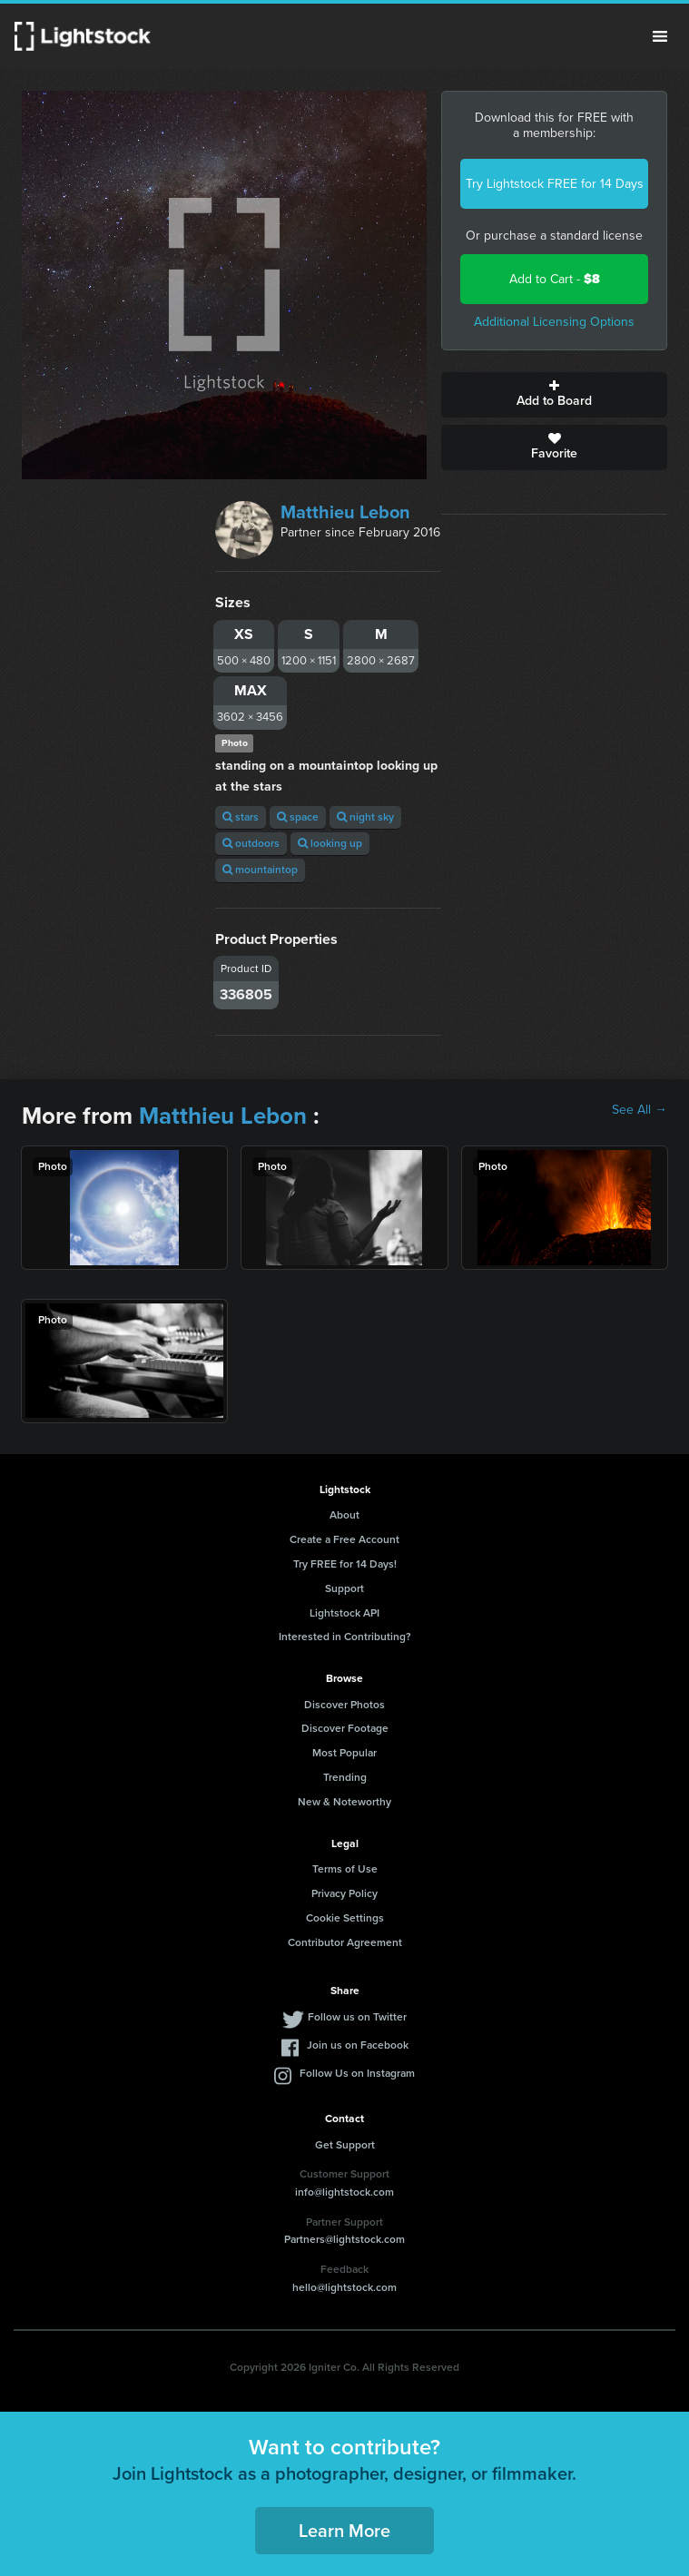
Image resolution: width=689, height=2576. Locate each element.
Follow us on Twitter (357, 2017)
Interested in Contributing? (345, 1636)
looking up (330, 843)
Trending (345, 1777)
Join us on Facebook (357, 2045)
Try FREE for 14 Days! (345, 1564)
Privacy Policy (344, 1893)
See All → (639, 1110)
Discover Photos (344, 1704)
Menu (659, 36)
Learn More (344, 2530)
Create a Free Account (344, 1539)
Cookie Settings (345, 1918)
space (298, 817)
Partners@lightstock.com (344, 2239)
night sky (365, 817)
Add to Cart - (554, 279)
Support (344, 1588)
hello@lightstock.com (344, 2287)
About (344, 1515)
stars (240, 817)
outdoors (251, 843)
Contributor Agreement (345, 1942)
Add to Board (554, 394)
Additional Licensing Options (554, 321)
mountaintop (260, 869)
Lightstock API (344, 1613)
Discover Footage (345, 1728)
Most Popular (344, 1753)
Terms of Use (345, 1869)
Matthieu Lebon (345, 512)
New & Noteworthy (344, 1802)
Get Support (345, 2145)
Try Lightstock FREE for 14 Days (555, 183)
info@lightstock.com (344, 2192)
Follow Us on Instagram (357, 2073)
